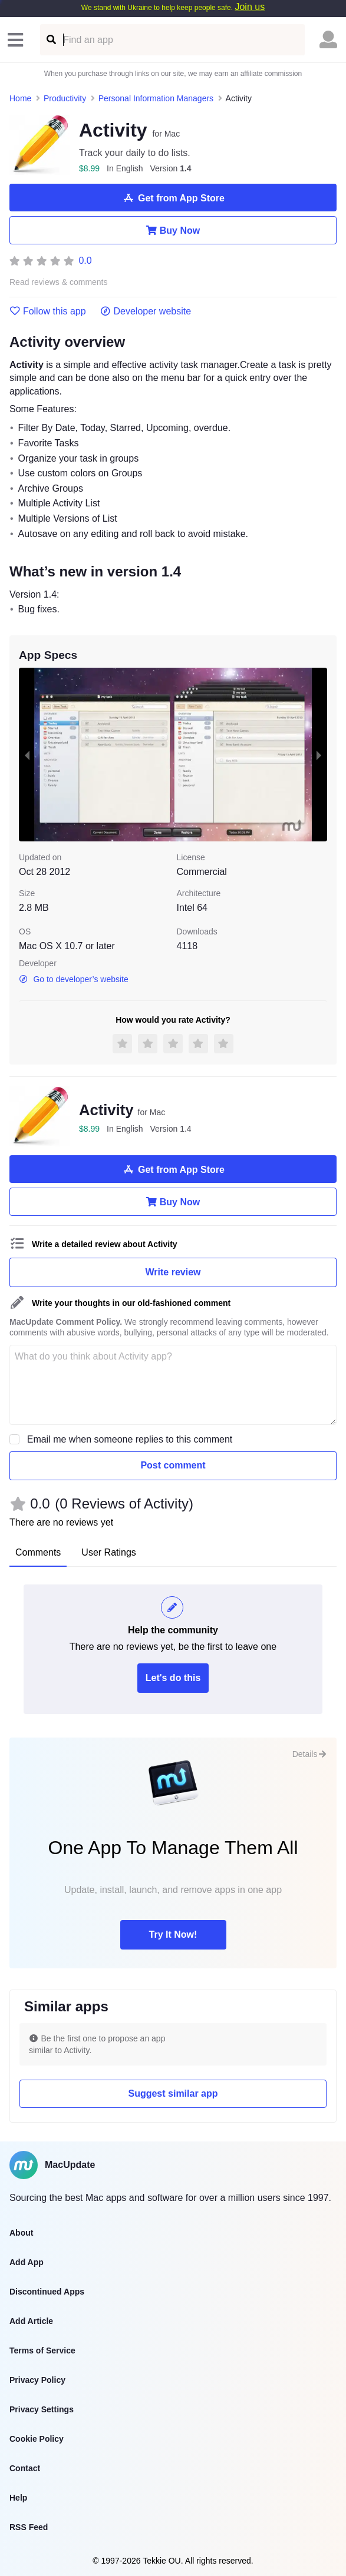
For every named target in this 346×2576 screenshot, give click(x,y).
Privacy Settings (41, 2409)
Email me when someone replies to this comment (130, 1439)
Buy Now (173, 230)
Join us (250, 7)
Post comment (172, 1465)
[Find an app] (50, 39)
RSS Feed (28, 2527)
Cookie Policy (36, 2439)
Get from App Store (173, 198)
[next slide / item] (319, 754)
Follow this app (47, 311)
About (21, 2232)
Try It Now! (173, 1934)
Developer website (146, 311)
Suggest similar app (173, 2093)
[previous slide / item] (27, 754)
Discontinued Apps (46, 2291)
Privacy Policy (37, 2380)
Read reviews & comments (58, 282)
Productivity (65, 98)
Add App (26, 2262)
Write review (173, 1272)
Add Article (31, 2321)
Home (20, 98)
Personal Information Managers (155, 98)
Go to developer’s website (73, 979)
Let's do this (173, 1678)
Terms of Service (42, 2350)
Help (18, 2497)
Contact (24, 2468)
